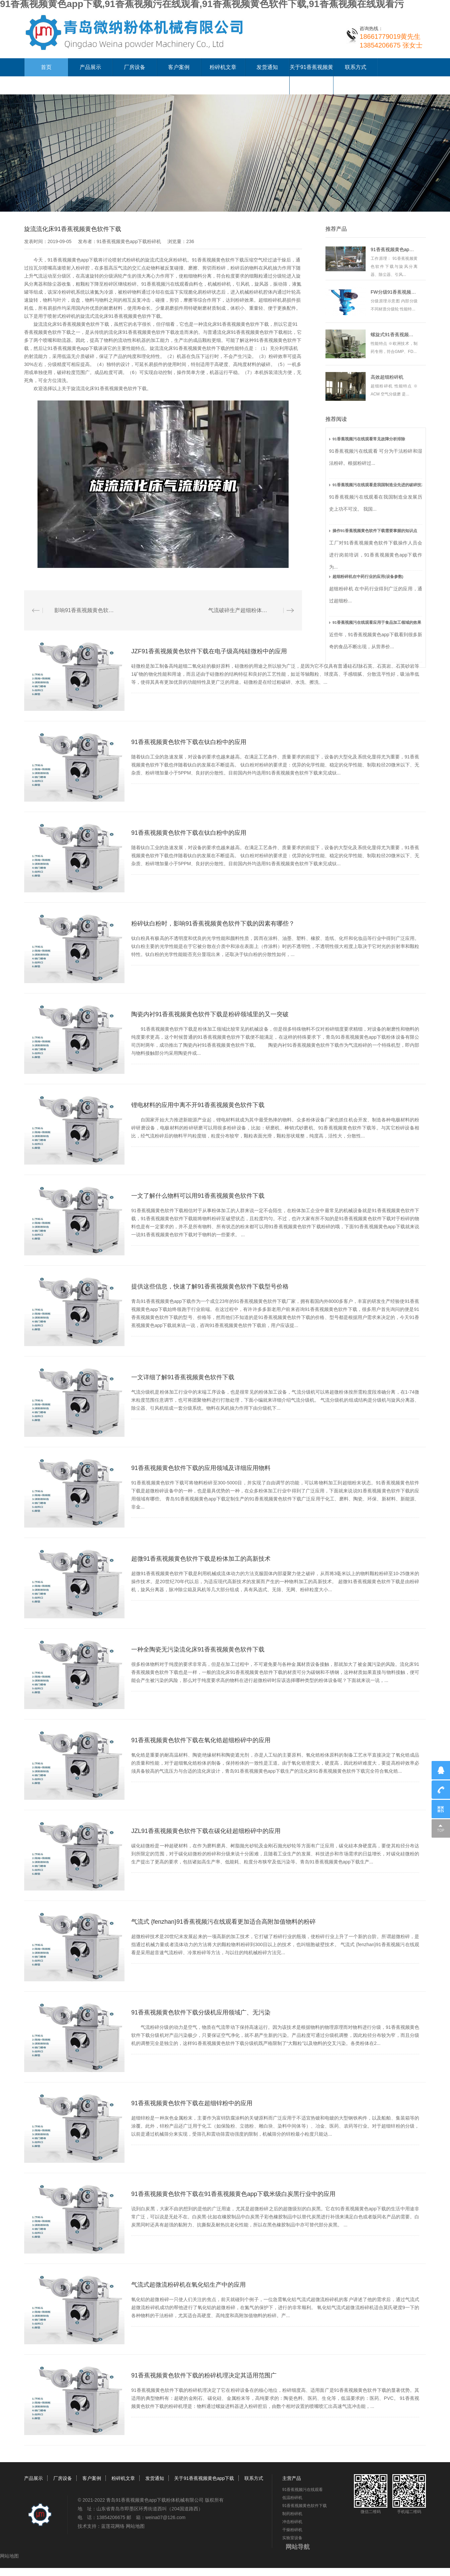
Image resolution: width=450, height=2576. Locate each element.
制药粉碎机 (292, 2513)
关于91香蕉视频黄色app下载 (204, 2478)
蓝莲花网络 (113, 2526)
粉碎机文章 (223, 67)
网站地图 (135, 2526)
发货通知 (267, 67)
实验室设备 (292, 2537)
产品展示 (90, 67)
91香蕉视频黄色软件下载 (218, 260)
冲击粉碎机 (292, 2521)
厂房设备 (134, 67)
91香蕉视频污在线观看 (165, 284)
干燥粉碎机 (292, 2529)
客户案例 (179, 67)
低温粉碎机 (292, 2497)
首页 (46, 67)
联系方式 (355, 67)
